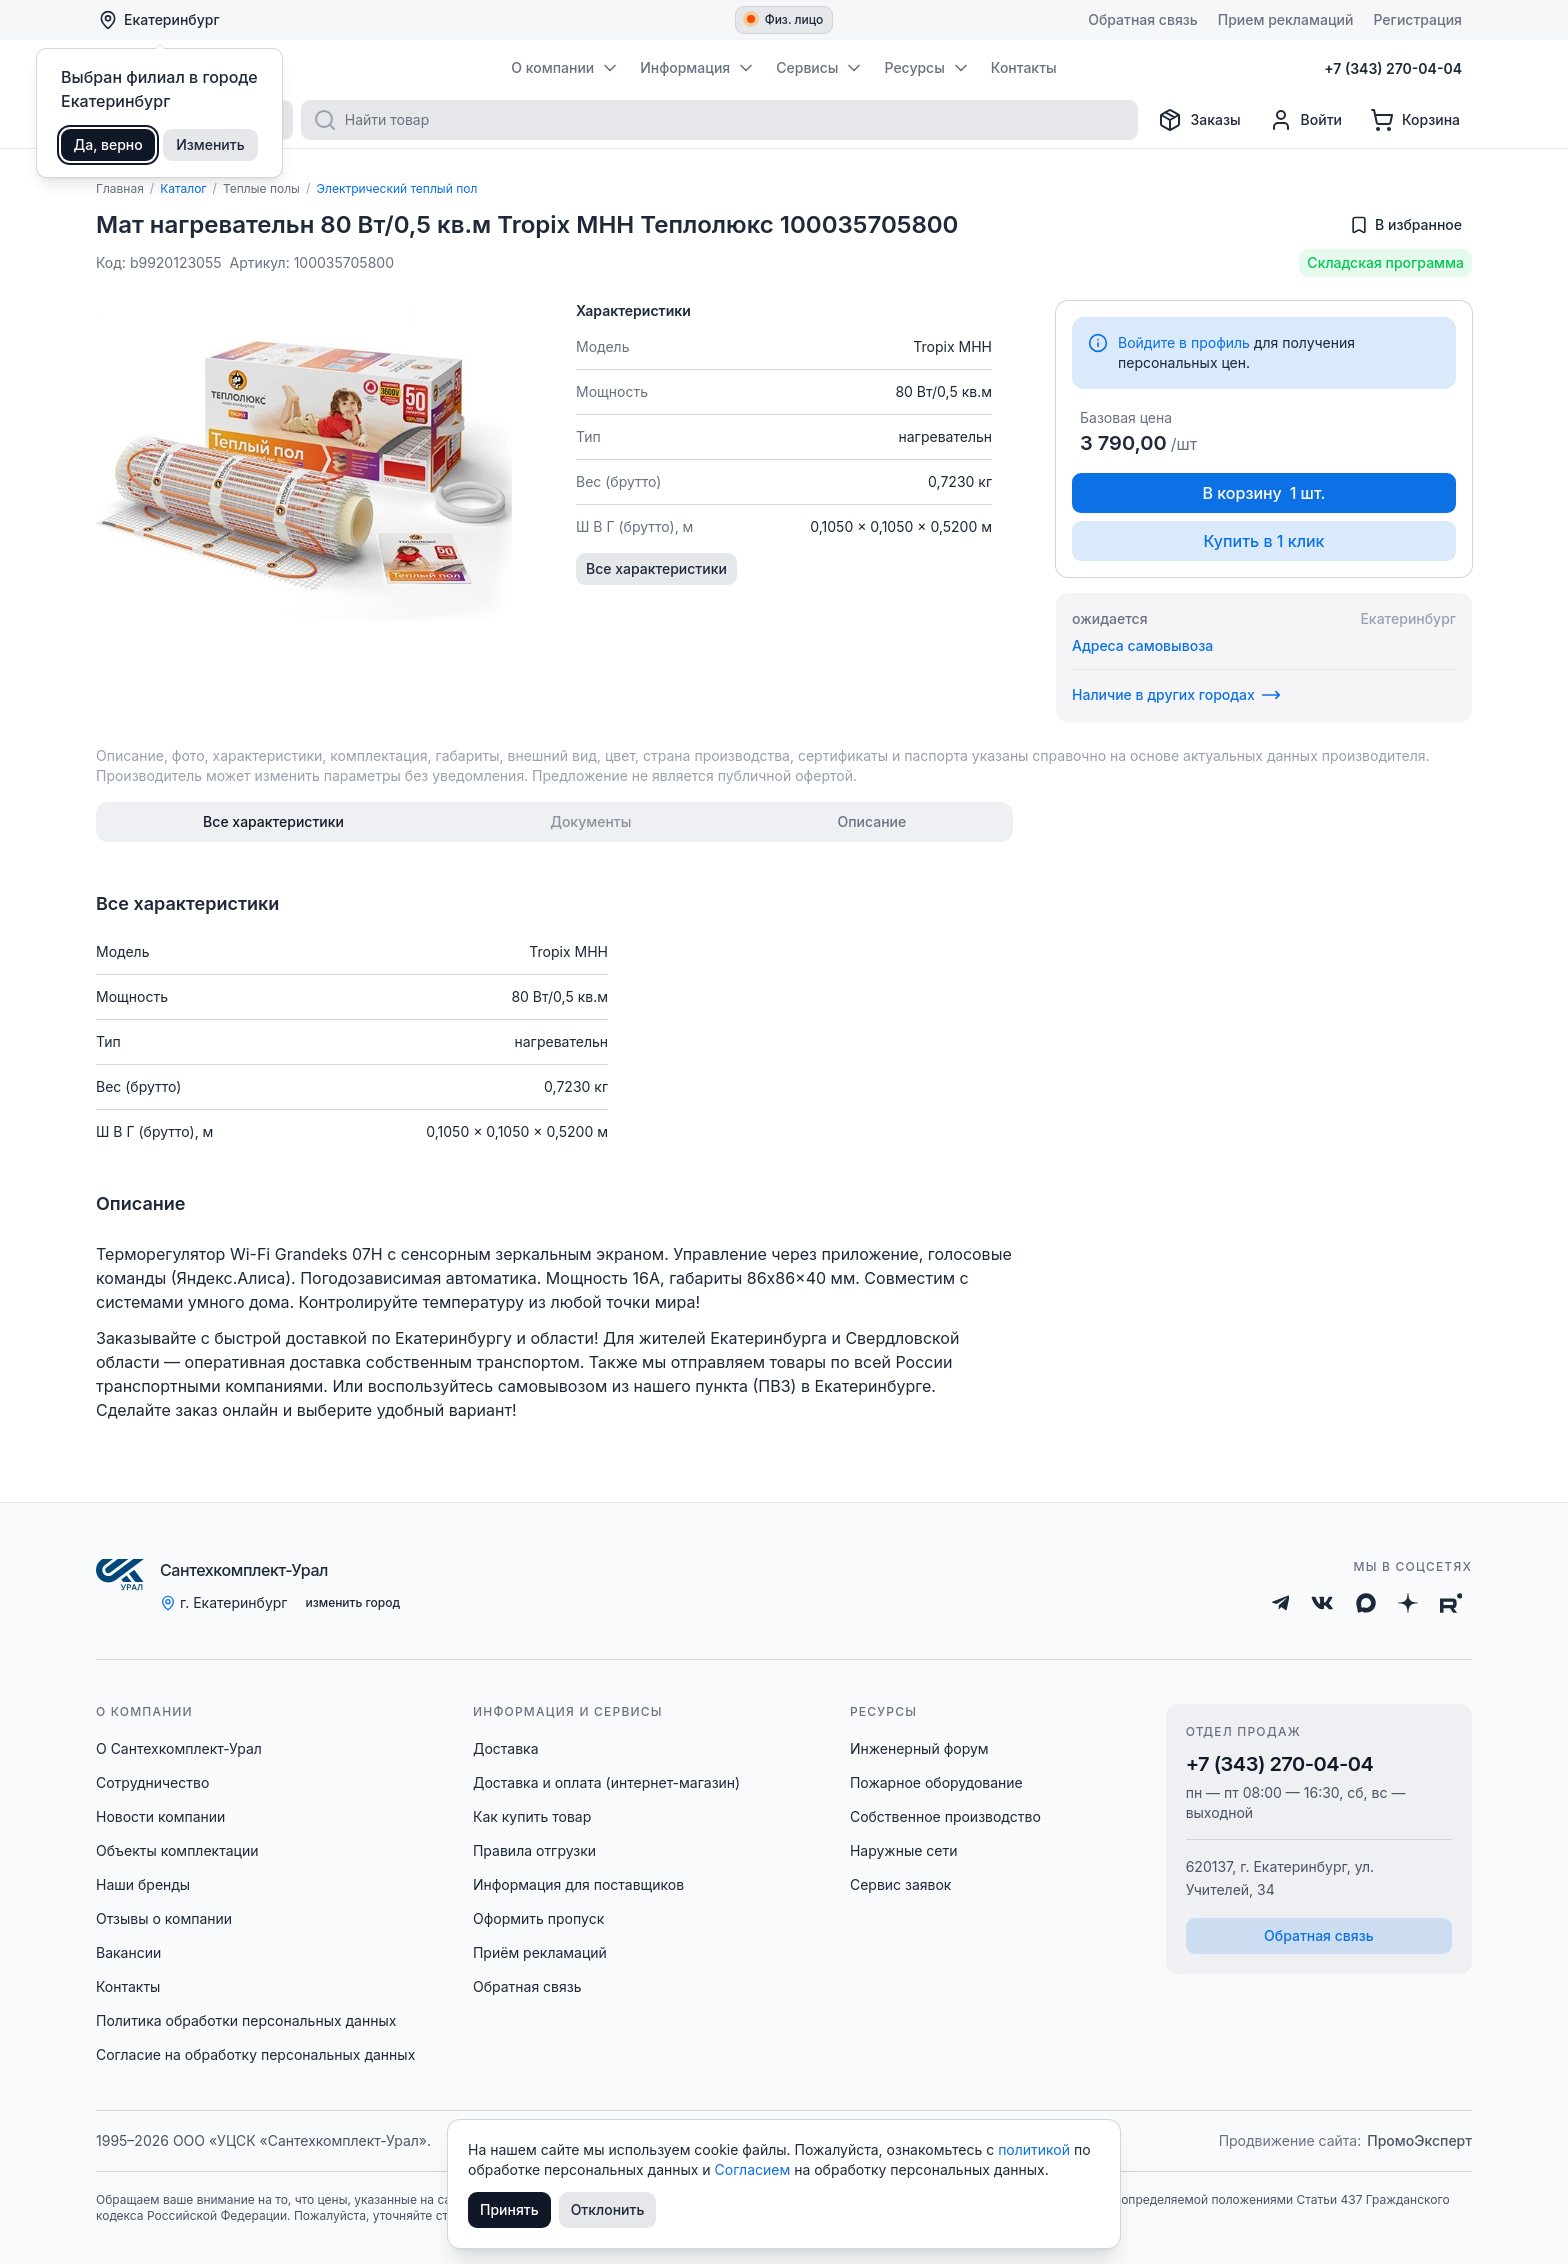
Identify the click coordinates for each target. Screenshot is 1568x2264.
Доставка (506, 1748)
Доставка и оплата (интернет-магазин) (606, 1782)
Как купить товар (532, 1816)
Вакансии (128, 1952)
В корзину (1264, 493)
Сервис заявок (901, 1884)
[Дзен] (1408, 1603)
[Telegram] (1281, 1603)
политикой (1036, 2149)
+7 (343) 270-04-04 (1280, 1764)
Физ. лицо (785, 19)
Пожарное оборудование (936, 1782)
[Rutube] (1451, 1603)
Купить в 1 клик (1263, 541)
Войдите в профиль (1184, 342)
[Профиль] (1305, 120)
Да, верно (108, 144)
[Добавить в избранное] (1405, 225)
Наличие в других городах (1176, 695)
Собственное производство (945, 1816)
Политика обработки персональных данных (246, 2020)
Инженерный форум (919, 1748)
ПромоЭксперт (1419, 2140)
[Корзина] (1415, 120)
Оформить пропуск (538, 1918)
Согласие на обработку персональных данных (255, 2054)
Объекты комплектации (177, 1850)
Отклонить (608, 2209)
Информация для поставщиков (578, 1884)
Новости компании (160, 1816)
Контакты (128, 1986)
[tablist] (554, 822)
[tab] (273, 822)
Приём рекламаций (540, 1952)
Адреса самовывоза (1142, 645)
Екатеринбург (159, 20)
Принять (509, 2209)
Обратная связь (527, 1986)
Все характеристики (656, 568)
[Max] (1366, 1603)
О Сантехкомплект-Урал (179, 1748)
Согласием (755, 2169)
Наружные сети (904, 1850)
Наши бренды (143, 1884)
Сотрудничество (152, 1782)
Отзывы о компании (164, 1918)
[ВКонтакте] (1322, 1603)
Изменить (210, 144)
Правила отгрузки (534, 1850)
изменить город (352, 1602)
